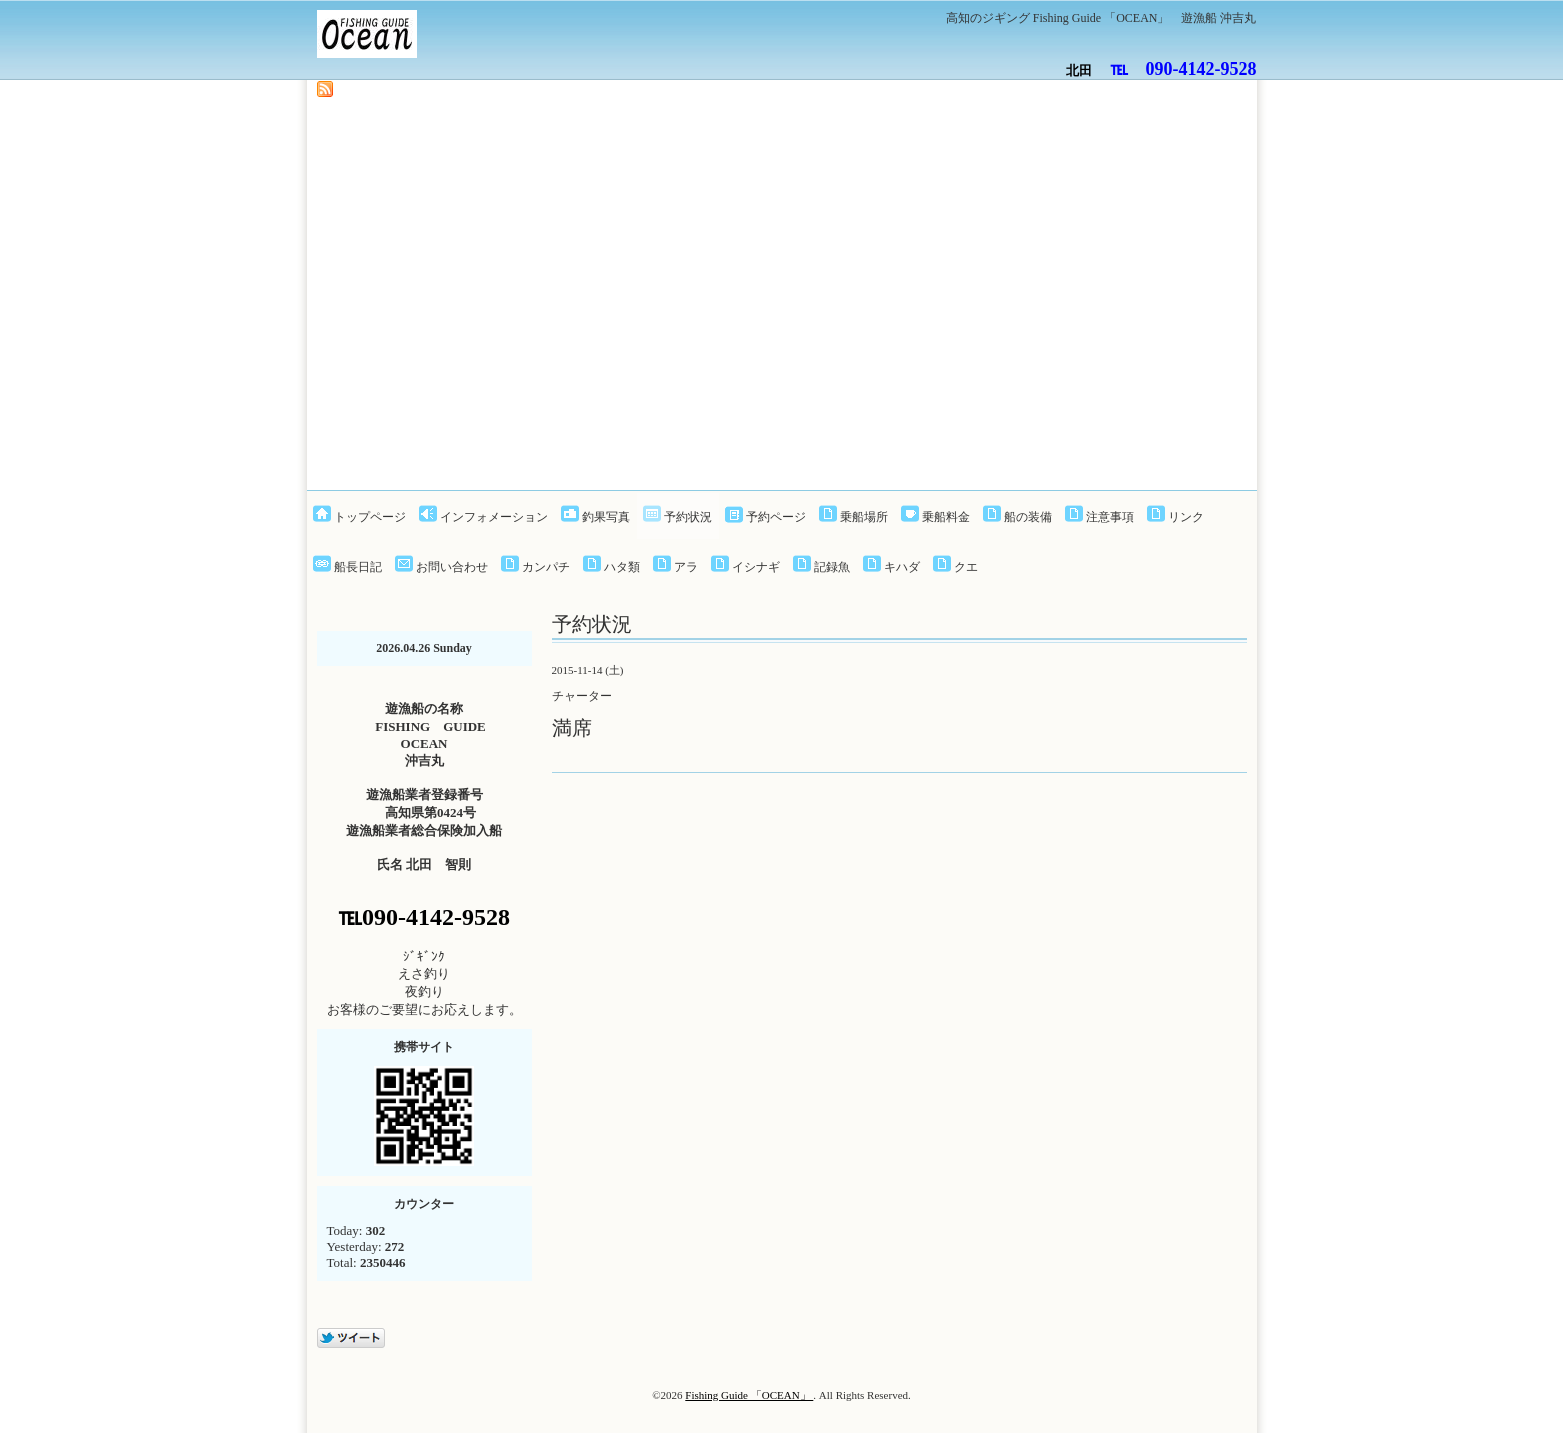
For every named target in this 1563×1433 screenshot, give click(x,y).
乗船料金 (946, 517)
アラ (686, 567)
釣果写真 (606, 517)
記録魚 (832, 567)
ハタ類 (622, 567)
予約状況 (688, 517)
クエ (966, 567)
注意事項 (1110, 517)
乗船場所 (864, 517)
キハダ (902, 567)
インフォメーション (494, 517)
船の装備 (1028, 517)
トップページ (370, 517)
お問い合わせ (452, 567)
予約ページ (776, 517)
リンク (1186, 517)
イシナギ (756, 567)
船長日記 (358, 567)
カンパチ (546, 567)
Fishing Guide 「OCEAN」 (749, 1395)
